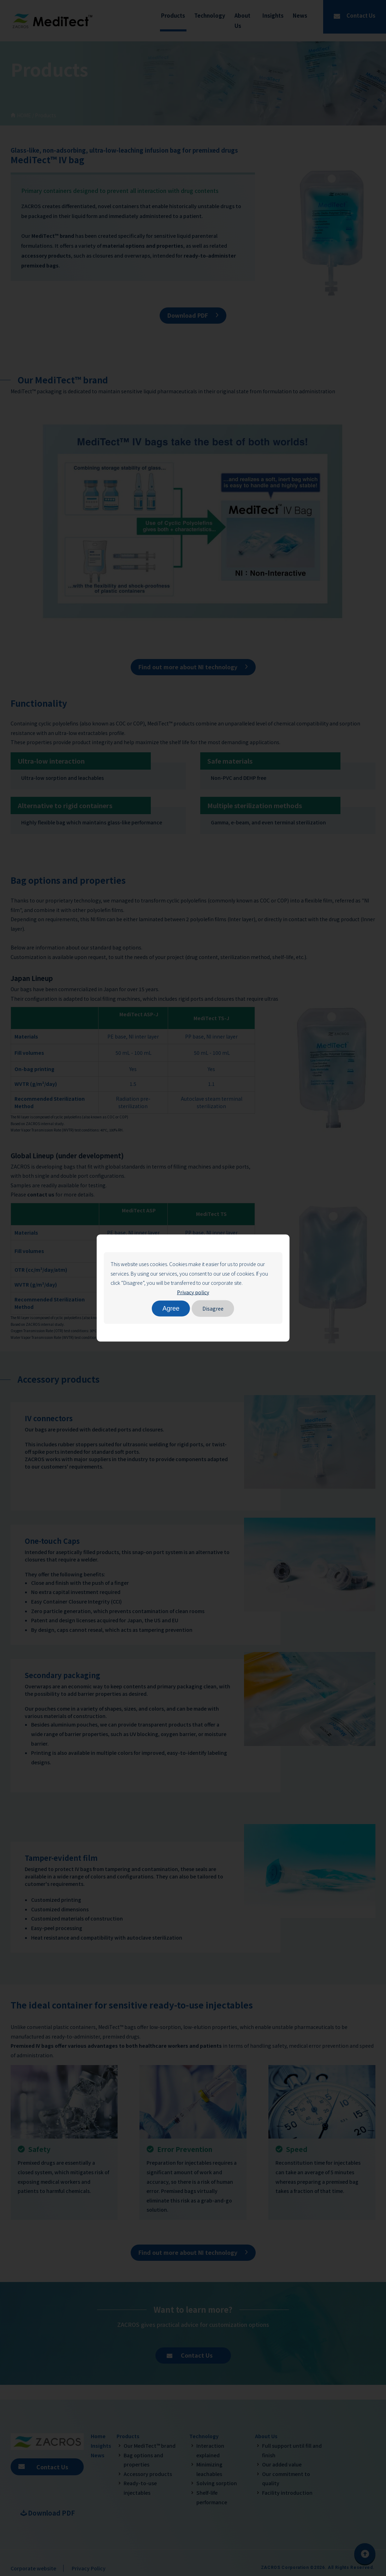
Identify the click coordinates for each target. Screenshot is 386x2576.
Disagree (213, 1308)
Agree (170, 1308)
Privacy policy (193, 1291)
